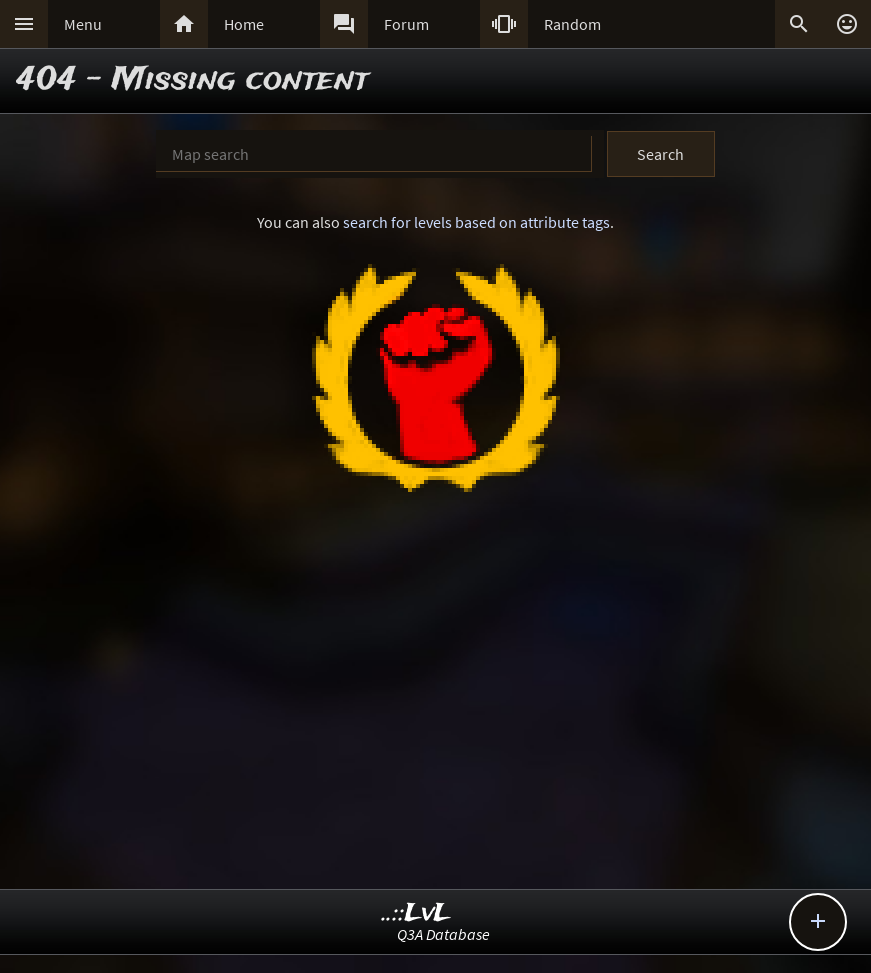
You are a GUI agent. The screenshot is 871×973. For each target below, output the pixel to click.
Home (244, 24)
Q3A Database (443, 934)
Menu (83, 24)
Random (572, 24)
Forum (406, 24)
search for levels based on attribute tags (476, 222)
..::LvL (416, 913)
